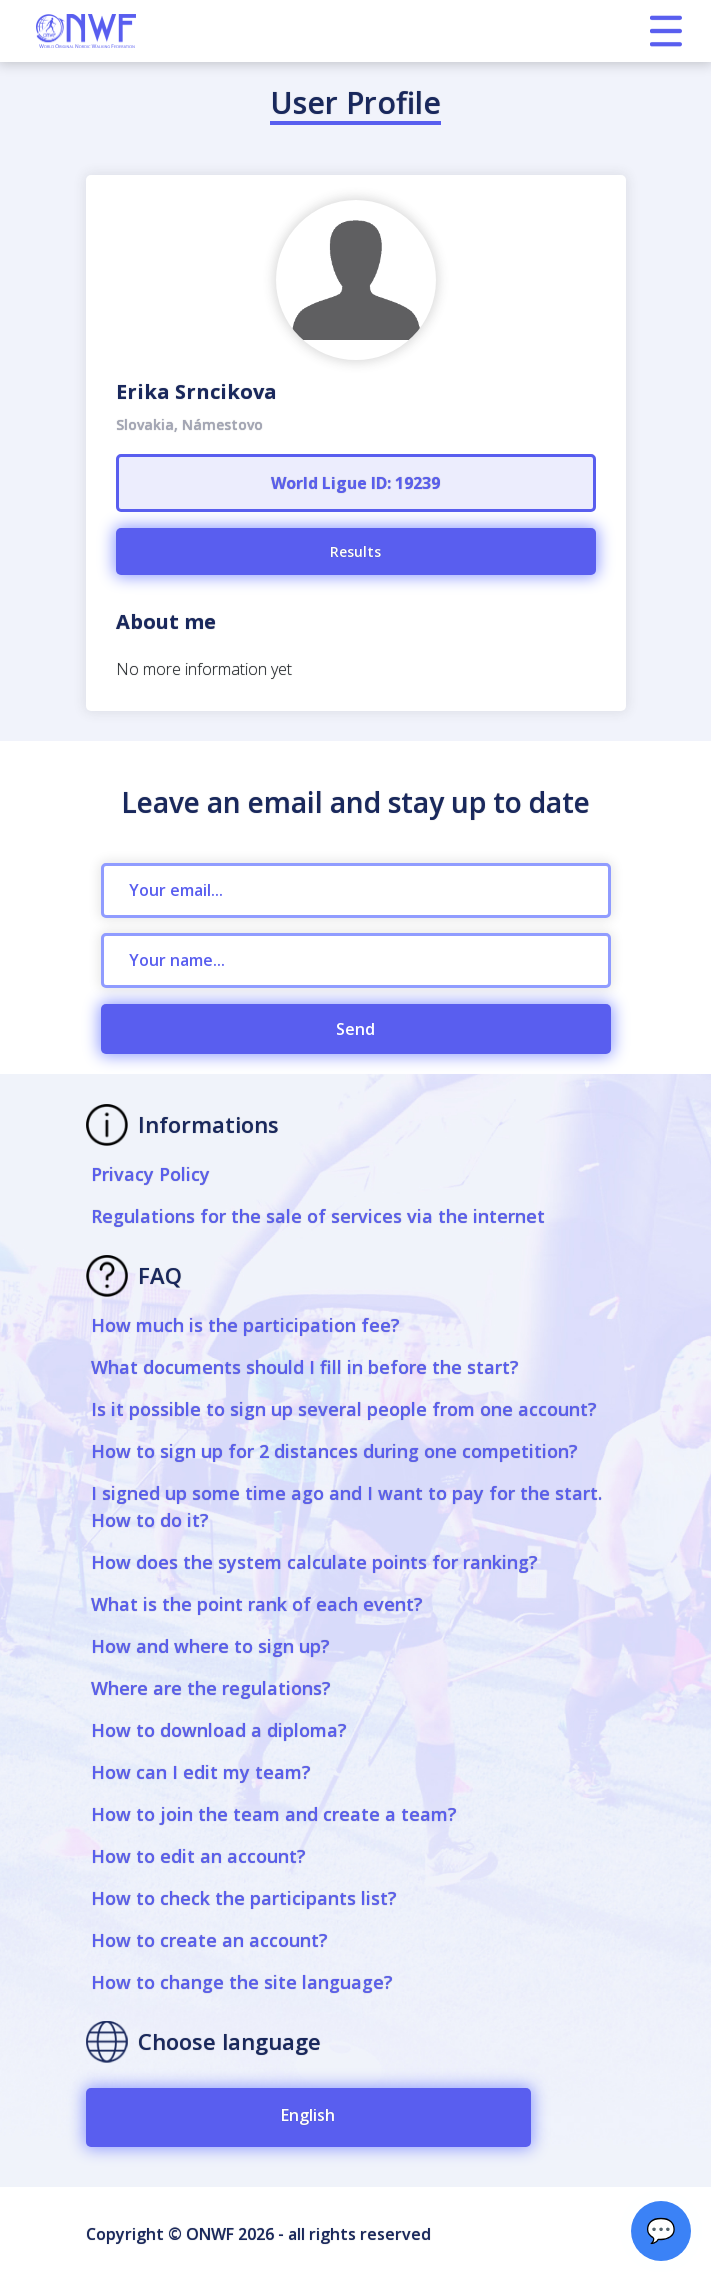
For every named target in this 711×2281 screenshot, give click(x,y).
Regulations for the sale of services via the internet (318, 1216)
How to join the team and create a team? (274, 1814)
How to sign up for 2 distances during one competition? (334, 1451)
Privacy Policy (150, 1174)
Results (355, 551)
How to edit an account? (198, 1856)
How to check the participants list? (244, 1898)
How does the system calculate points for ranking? (314, 1562)
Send (355, 1029)
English (308, 2115)
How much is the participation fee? (245, 1325)
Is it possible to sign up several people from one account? (344, 1409)
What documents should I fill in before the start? (305, 1367)
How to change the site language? (242, 1982)
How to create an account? (209, 1940)
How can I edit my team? (201, 1772)
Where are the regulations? (211, 1688)
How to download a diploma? (219, 1730)
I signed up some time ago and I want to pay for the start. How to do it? (346, 1506)
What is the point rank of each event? (257, 1604)
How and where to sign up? (210, 1646)
